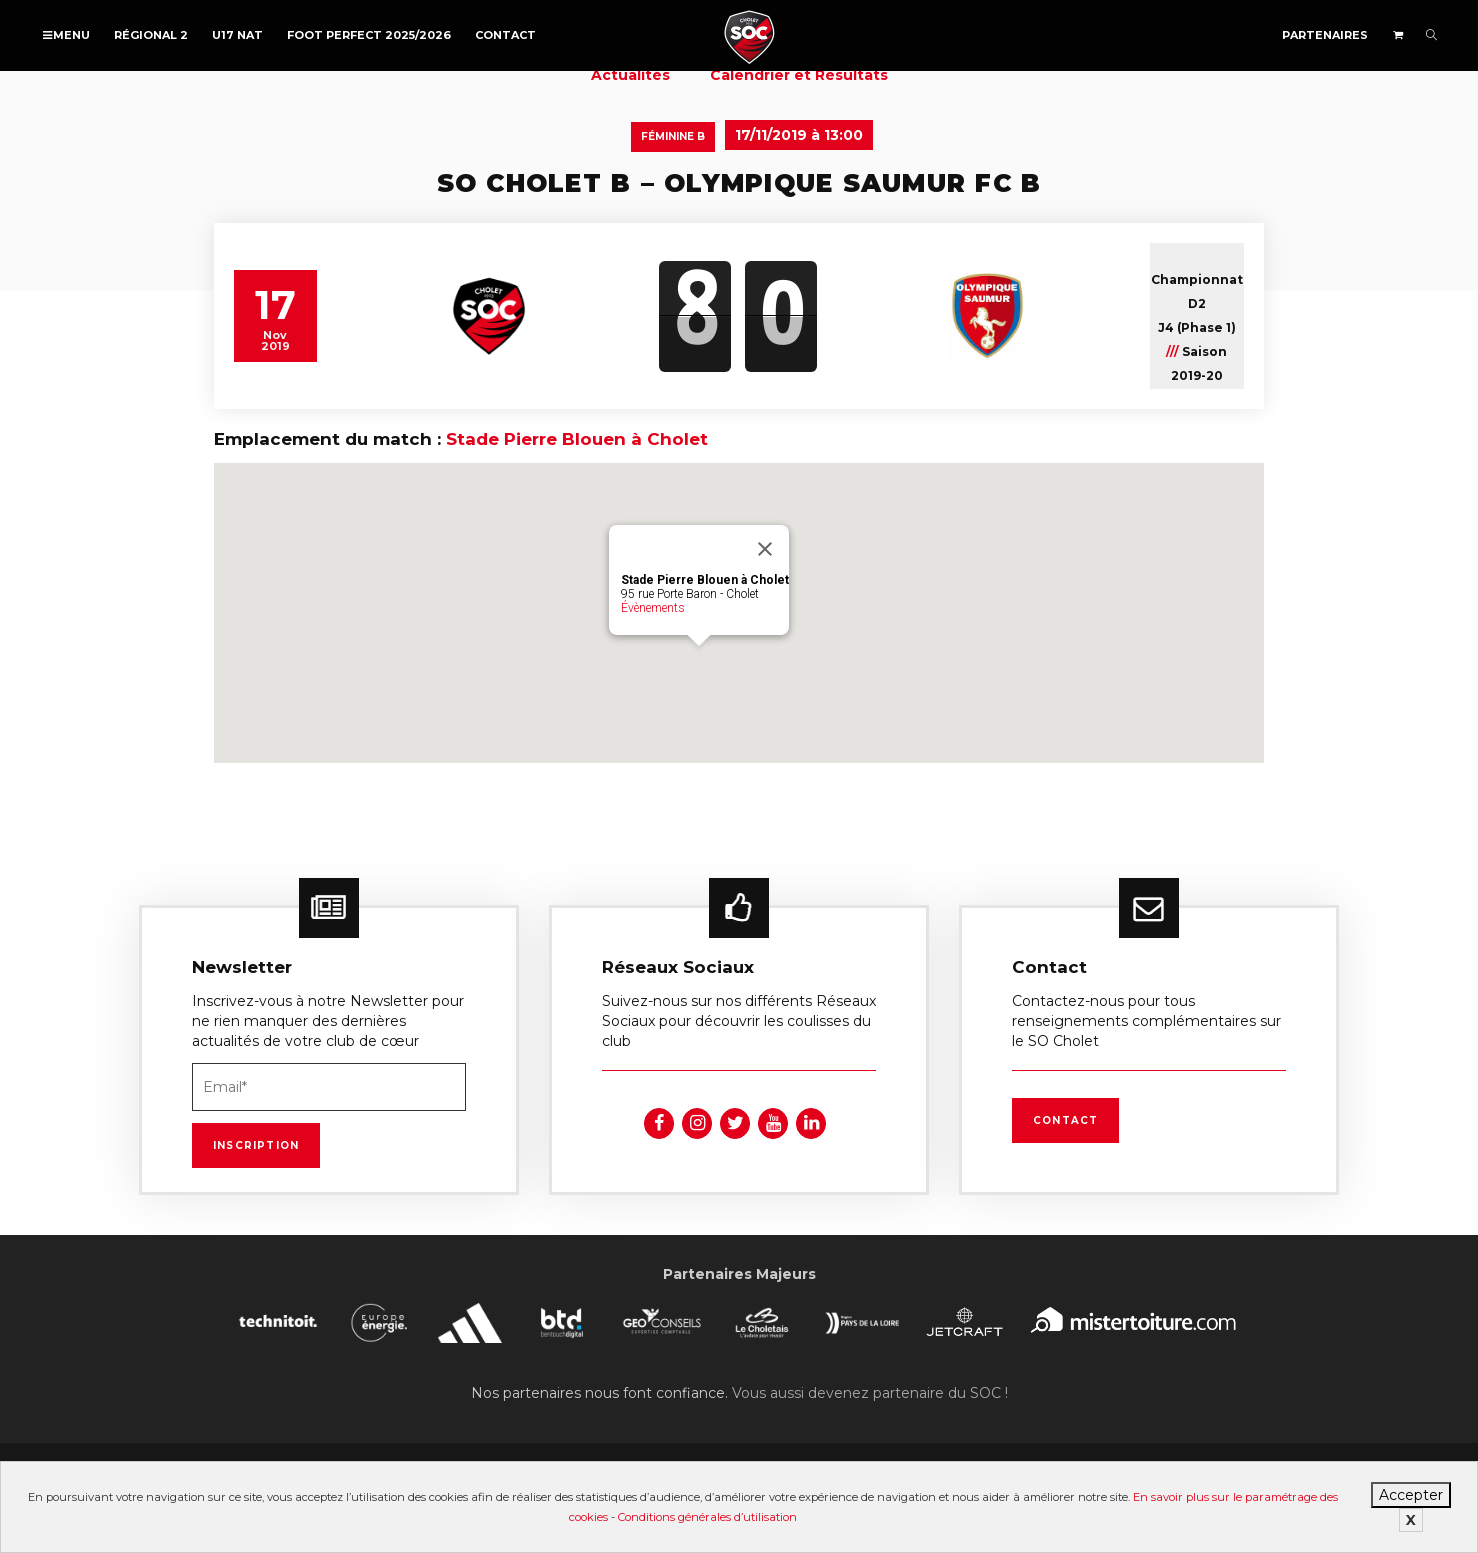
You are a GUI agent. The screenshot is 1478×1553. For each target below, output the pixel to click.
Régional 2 (151, 35)
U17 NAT (237, 35)
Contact (505, 35)
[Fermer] (765, 549)
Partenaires (1325, 35)
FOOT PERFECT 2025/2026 (369, 35)
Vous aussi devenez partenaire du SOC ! (870, 1393)
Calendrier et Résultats (799, 75)
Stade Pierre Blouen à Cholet (577, 439)
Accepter (1411, 1495)
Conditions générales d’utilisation (707, 1517)
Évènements (653, 608)
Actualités (630, 75)
